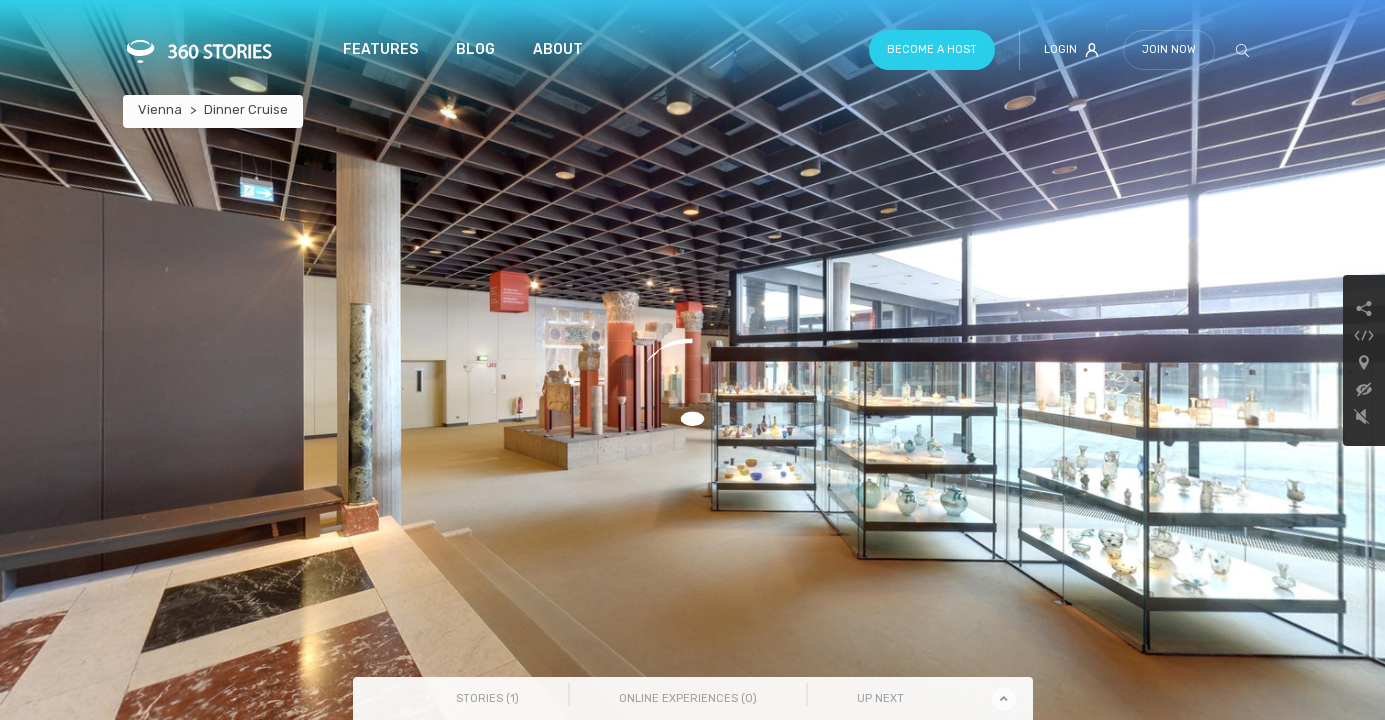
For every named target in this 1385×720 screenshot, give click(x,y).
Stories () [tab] (487, 698)
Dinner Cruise (246, 109)
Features (380, 49)
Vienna (160, 109)
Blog (475, 49)
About (558, 49)
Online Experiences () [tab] (688, 698)
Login (1071, 50)
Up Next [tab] (880, 698)
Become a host (932, 49)
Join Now (1169, 49)
